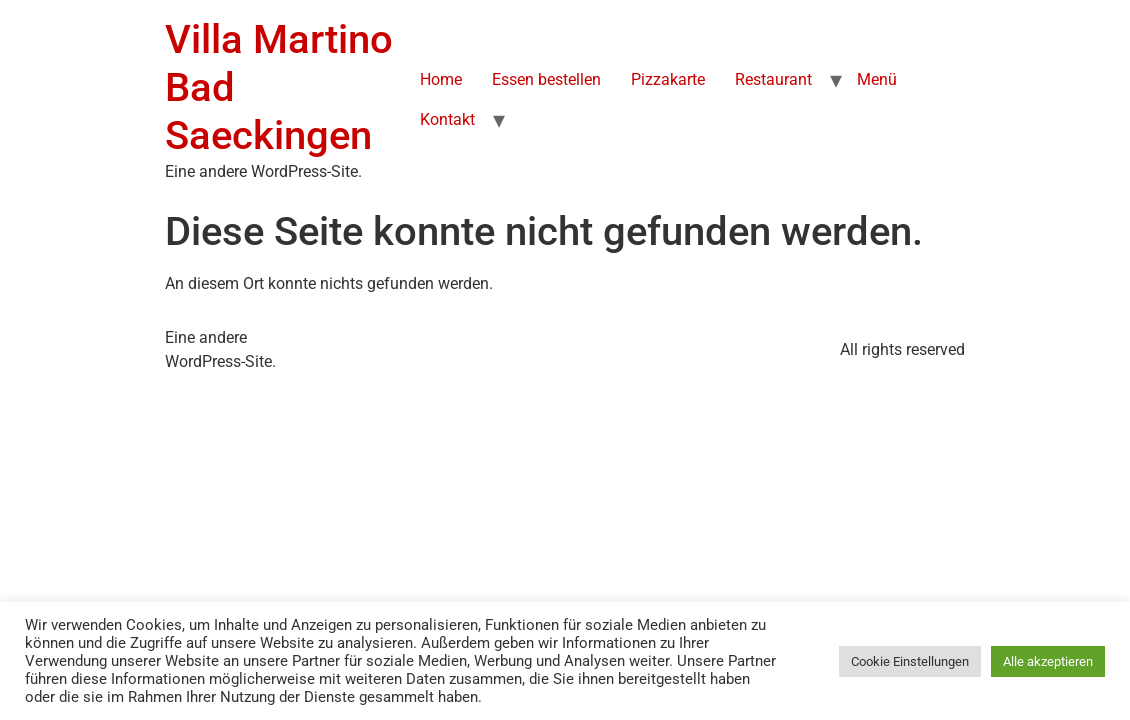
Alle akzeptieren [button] (1048, 661)
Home (441, 79)
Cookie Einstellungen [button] (910, 661)
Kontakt (447, 119)
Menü (877, 79)
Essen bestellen (546, 79)
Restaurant (773, 79)
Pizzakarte (668, 79)
